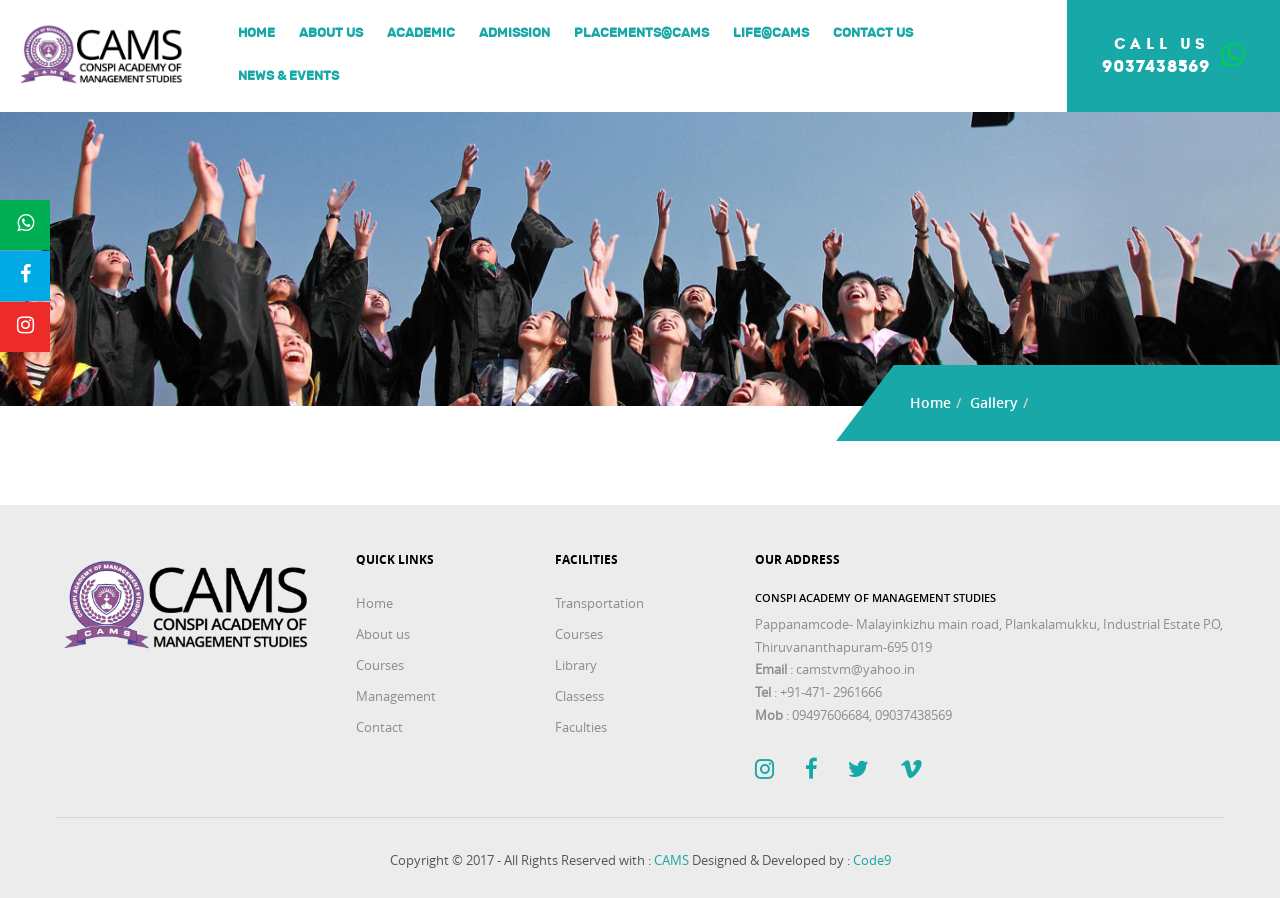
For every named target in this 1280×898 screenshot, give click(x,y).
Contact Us (873, 33)
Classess (579, 696)
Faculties (581, 727)
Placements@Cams (641, 33)
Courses (380, 665)
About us (331, 33)
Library (576, 665)
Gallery (994, 402)
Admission (514, 33)
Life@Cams (771, 33)
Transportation (599, 603)
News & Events (288, 76)
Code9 (872, 860)
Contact (379, 727)
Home (256, 33)
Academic (421, 33)
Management (396, 696)
